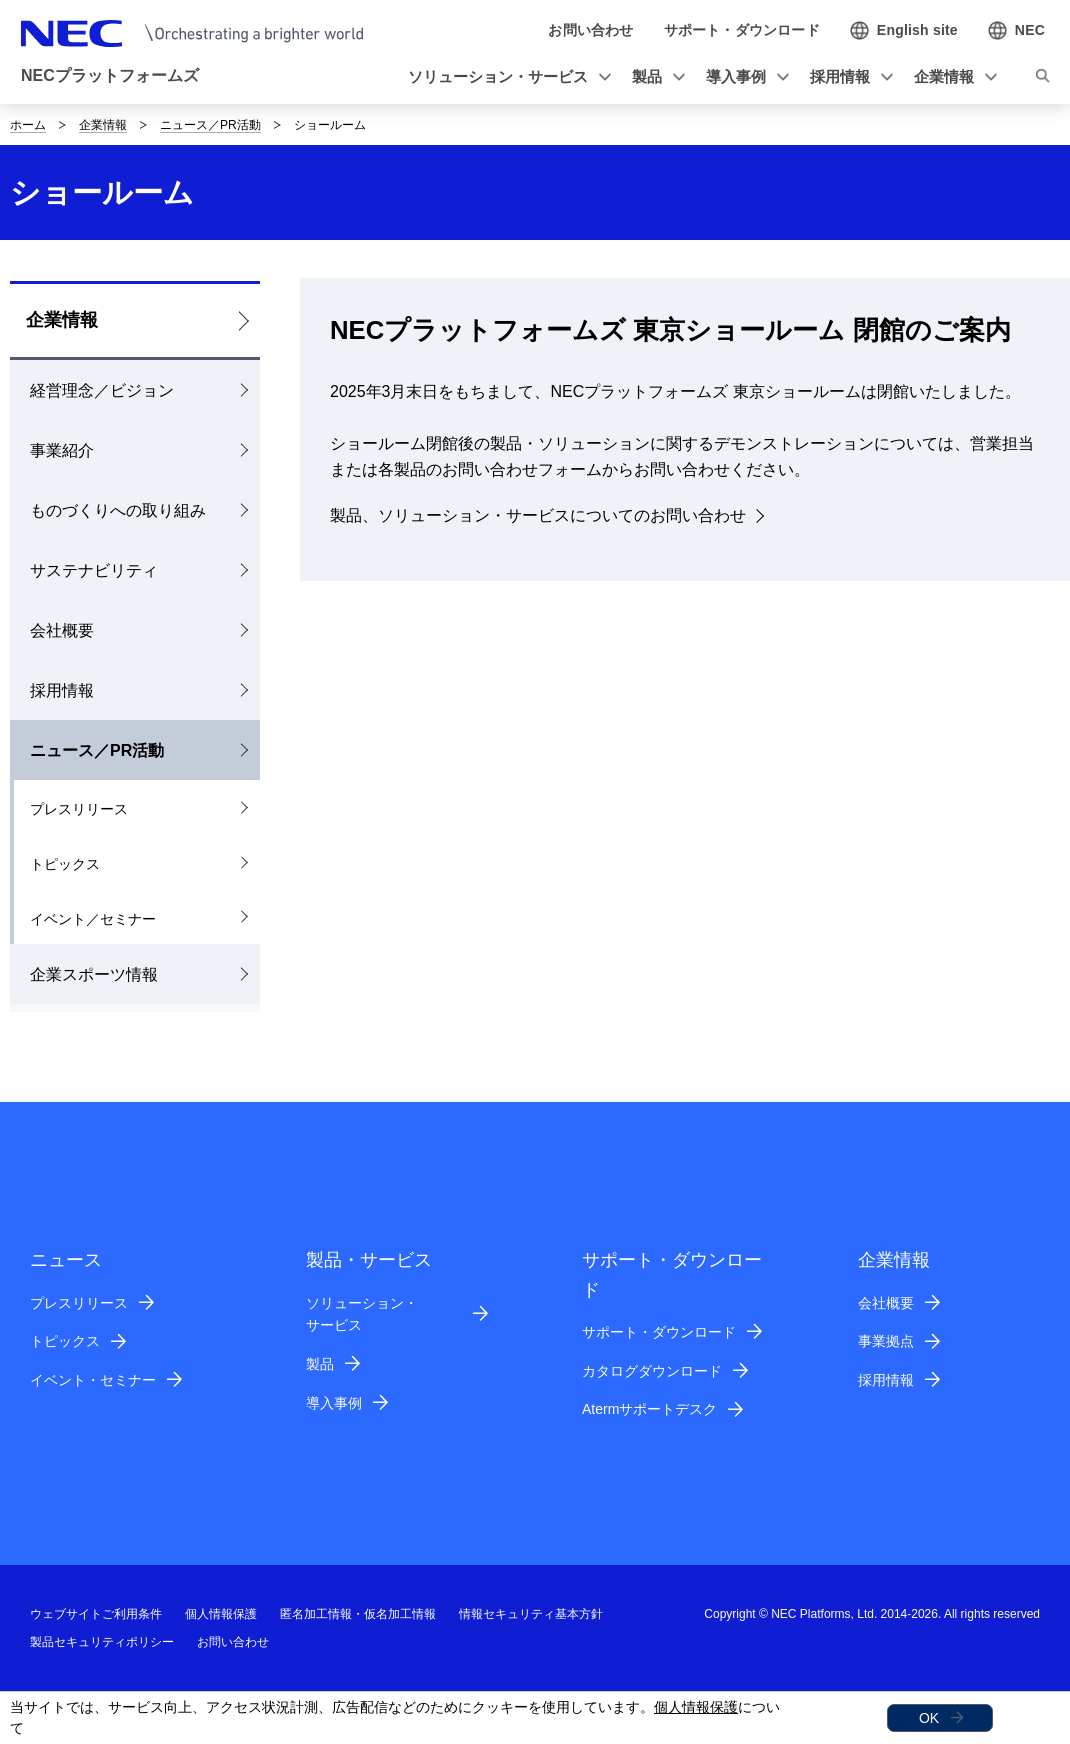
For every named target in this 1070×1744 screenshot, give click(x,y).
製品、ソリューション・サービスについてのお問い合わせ (538, 515)
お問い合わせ (233, 1642)
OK (929, 1718)
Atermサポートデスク (649, 1409)
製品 (320, 1364)
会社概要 (62, 630)
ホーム (28, 125)
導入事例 (334, 1403)
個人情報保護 (696, 1707)
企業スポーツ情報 (94, 974)
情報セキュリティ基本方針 (531, 1614)
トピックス (65, 864)
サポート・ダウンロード (659, 1332)
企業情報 (103, 125)
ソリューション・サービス (362, 1314)
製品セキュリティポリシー (102, 1642)
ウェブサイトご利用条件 (96, 1614)
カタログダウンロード (652, 1371)
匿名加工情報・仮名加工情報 (358, 1614)
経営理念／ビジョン (102, 390)
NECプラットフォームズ (110, 75)
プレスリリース (79, 809)
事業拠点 (886, 1341)
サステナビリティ (94, 570)
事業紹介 (62, 450)
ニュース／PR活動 (210, 125)
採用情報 (62, 690)
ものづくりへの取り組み (118, 510)
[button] (506, 77)
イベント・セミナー (93, 1380)
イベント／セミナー (93, 919)
